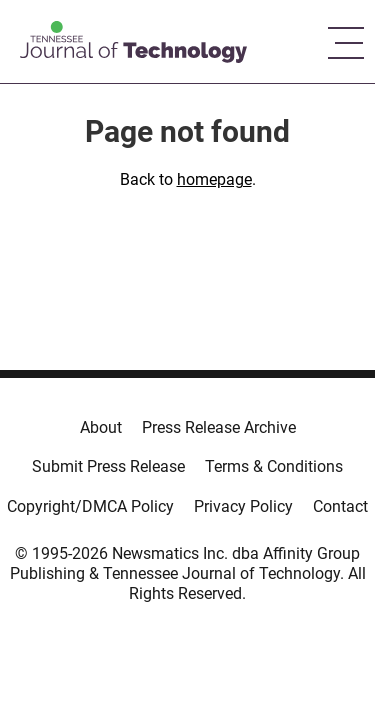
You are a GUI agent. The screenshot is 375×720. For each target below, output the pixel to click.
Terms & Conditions (274, 466)
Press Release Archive (219, 427)
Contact (340, 506)
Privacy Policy (243, 506)
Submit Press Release (108, 466)
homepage (214, 179)
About (101, 427)
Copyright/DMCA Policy (90, 506)
